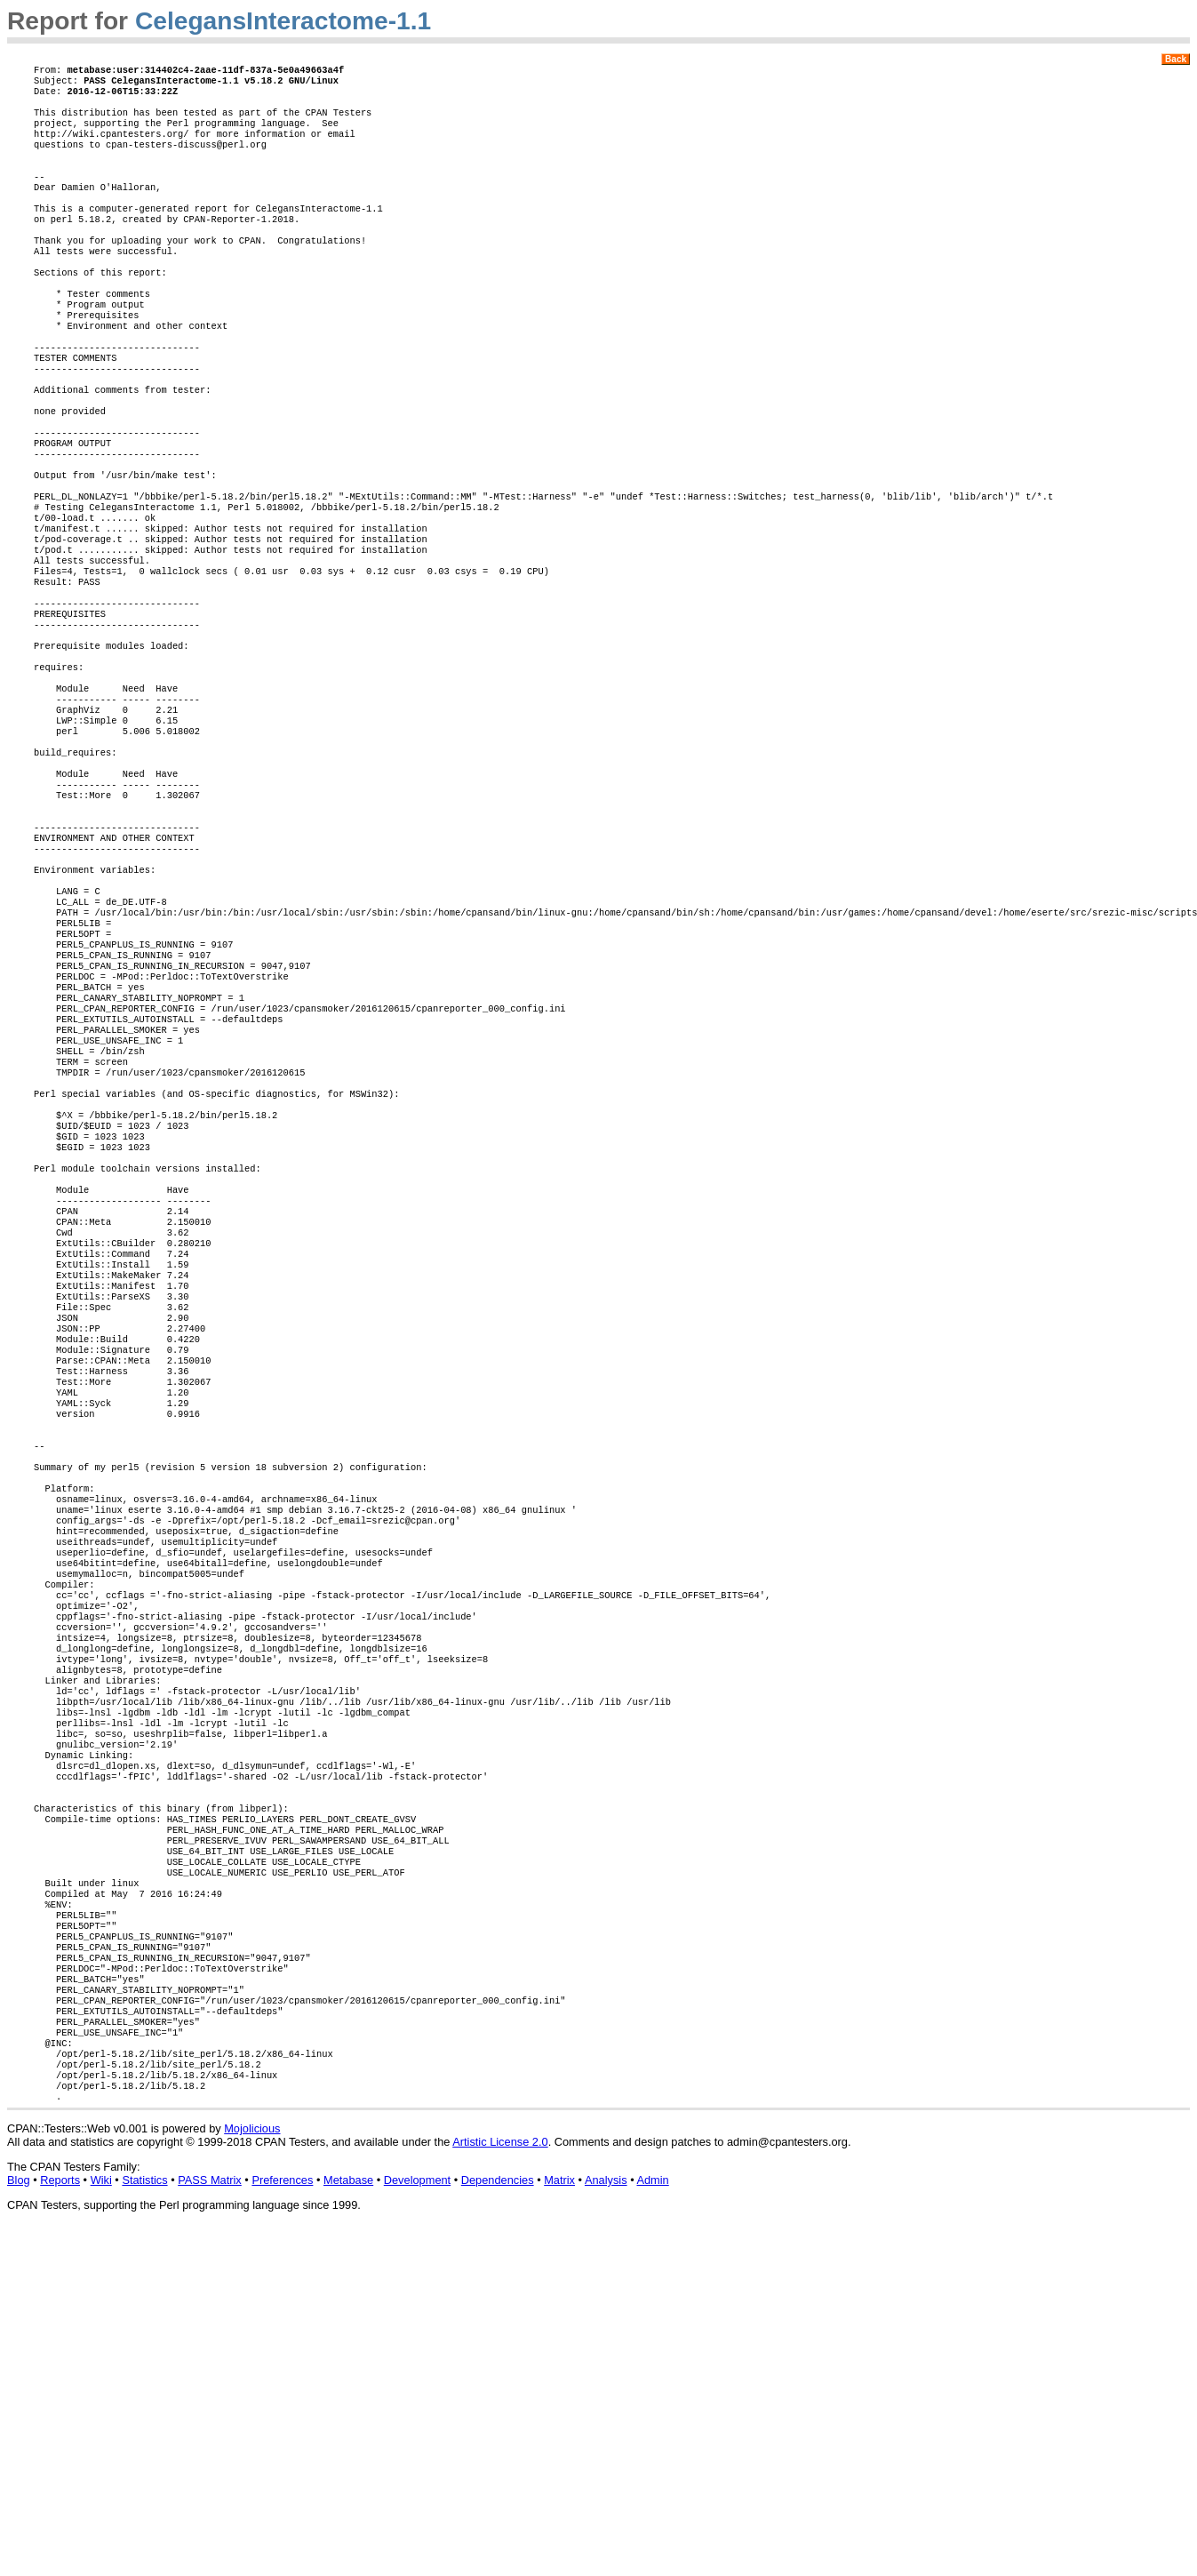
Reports (60, 2519)
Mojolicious (252, 2468)
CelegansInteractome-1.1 (283, 21)
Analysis (606, 2519)
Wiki (101, 2519)
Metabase (348, 2519)
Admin (652, 2519)
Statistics (144, 2519)
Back (1175, 59)
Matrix (559, 2519)
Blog (18, 2519)
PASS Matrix (210, 2519)
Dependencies (497, 2519)
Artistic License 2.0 (499, 2481)
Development (417, 2519)
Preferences (282, 2519)
